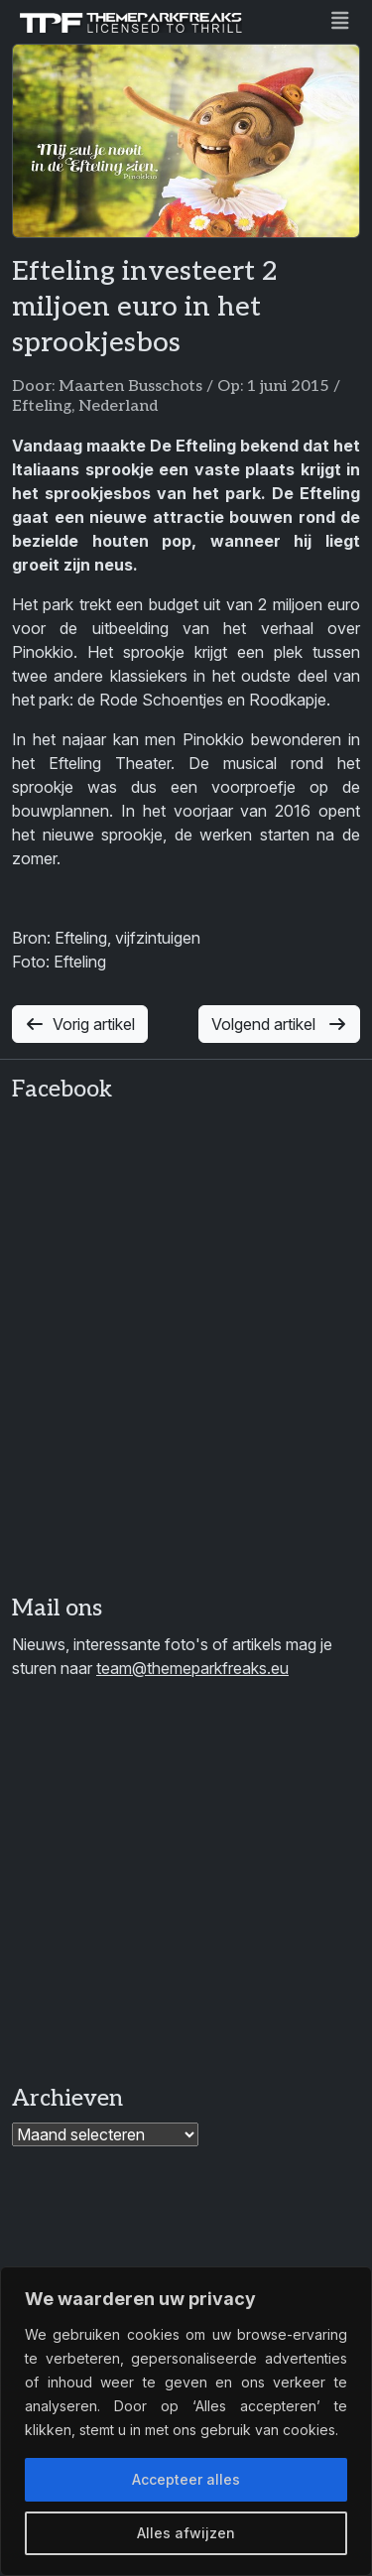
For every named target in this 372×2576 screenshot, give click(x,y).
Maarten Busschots (130, 386)
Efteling (41, 406)
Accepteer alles (186, 2479)
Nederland (118, 406)
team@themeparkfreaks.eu (192, 1668)
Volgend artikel (279, 1024)
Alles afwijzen (186, 2532)
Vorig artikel (80, 1024)
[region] (186, 2421)
